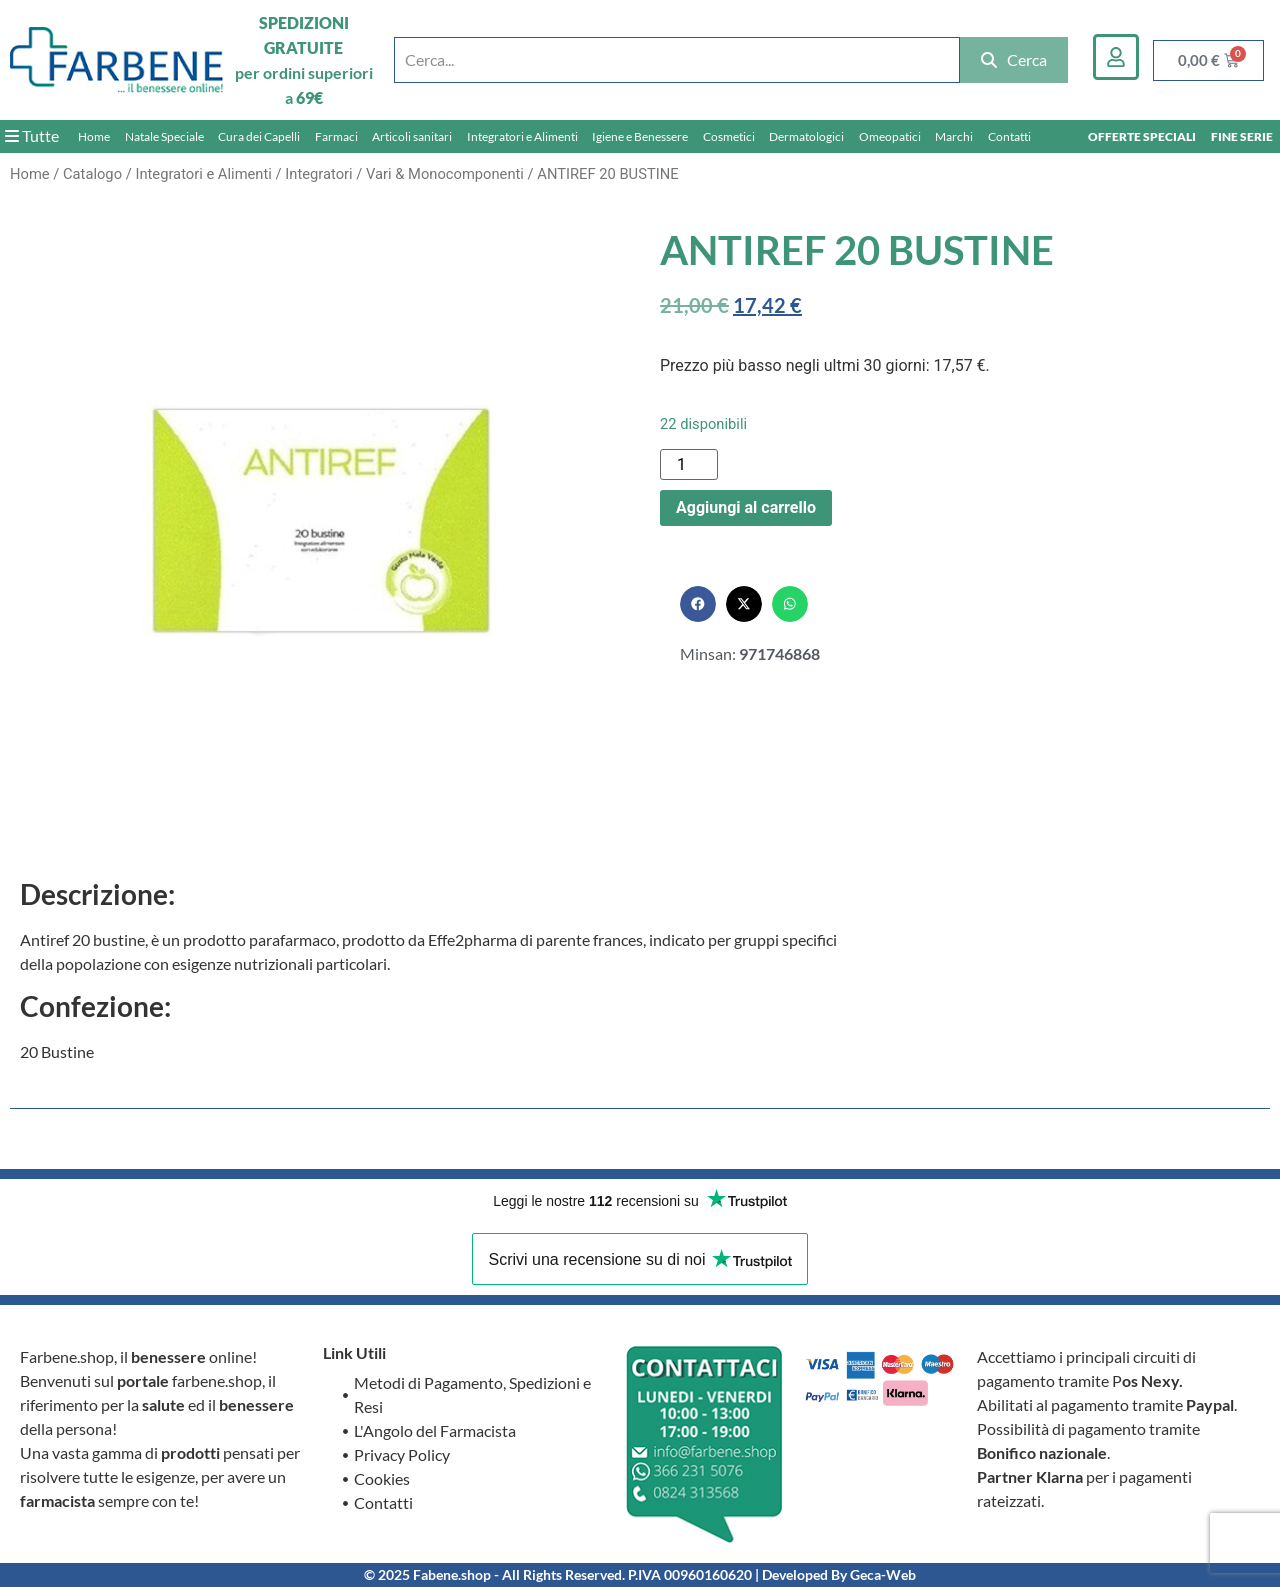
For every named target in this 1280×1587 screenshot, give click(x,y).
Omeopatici (890, 136)
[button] (698, 604)
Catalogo (92, 174)
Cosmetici (729, 136)
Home (94, 136)
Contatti (1009, 136)
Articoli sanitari (412, 136)
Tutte (32, 135)
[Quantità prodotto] (689, 464)
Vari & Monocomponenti (445, 174)
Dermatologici (806, 136)
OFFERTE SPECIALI (1142, 136)
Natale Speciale (164, 136)
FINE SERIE (1242, 136)
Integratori (318, 174)
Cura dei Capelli (259, 136)
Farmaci (336, 136)
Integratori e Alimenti (522, 136)
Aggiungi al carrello (746, 507)
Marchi (954, 136)
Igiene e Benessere (640, 136)
